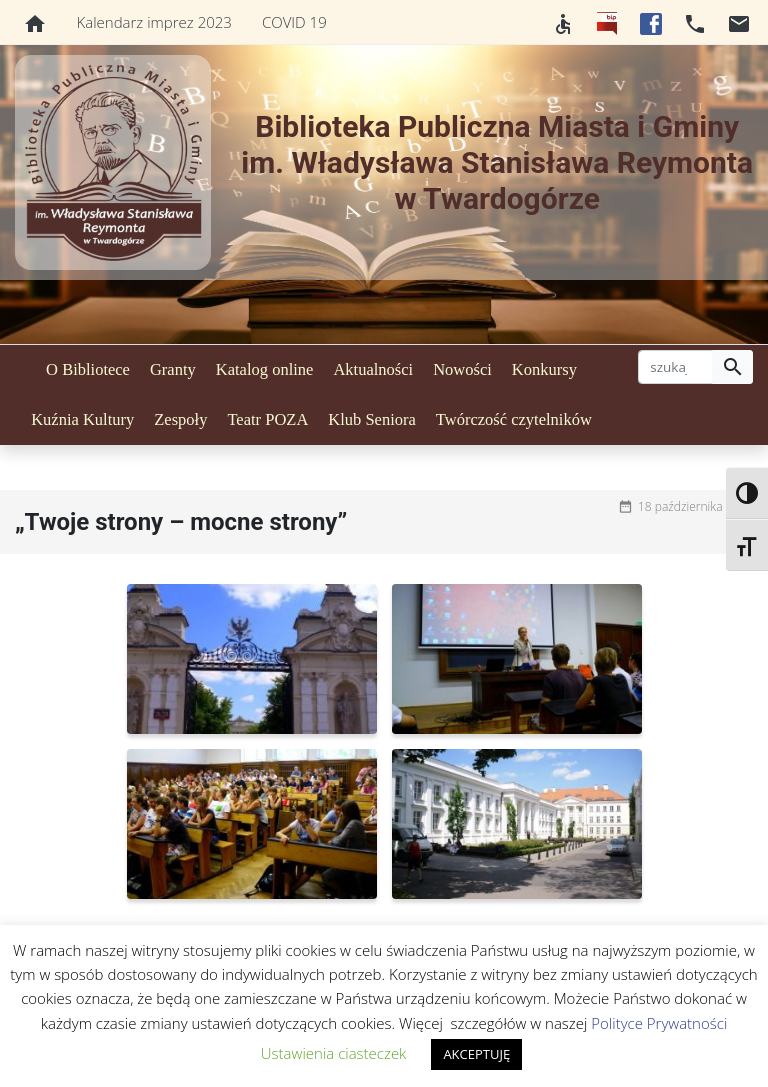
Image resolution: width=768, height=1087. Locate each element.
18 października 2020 (695, 506)
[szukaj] (675, 367)
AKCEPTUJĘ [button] (476, 1054)
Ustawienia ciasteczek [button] (334, 1053)
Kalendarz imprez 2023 (154, 22)
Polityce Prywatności (659, 1023)
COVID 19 (294, 22)
